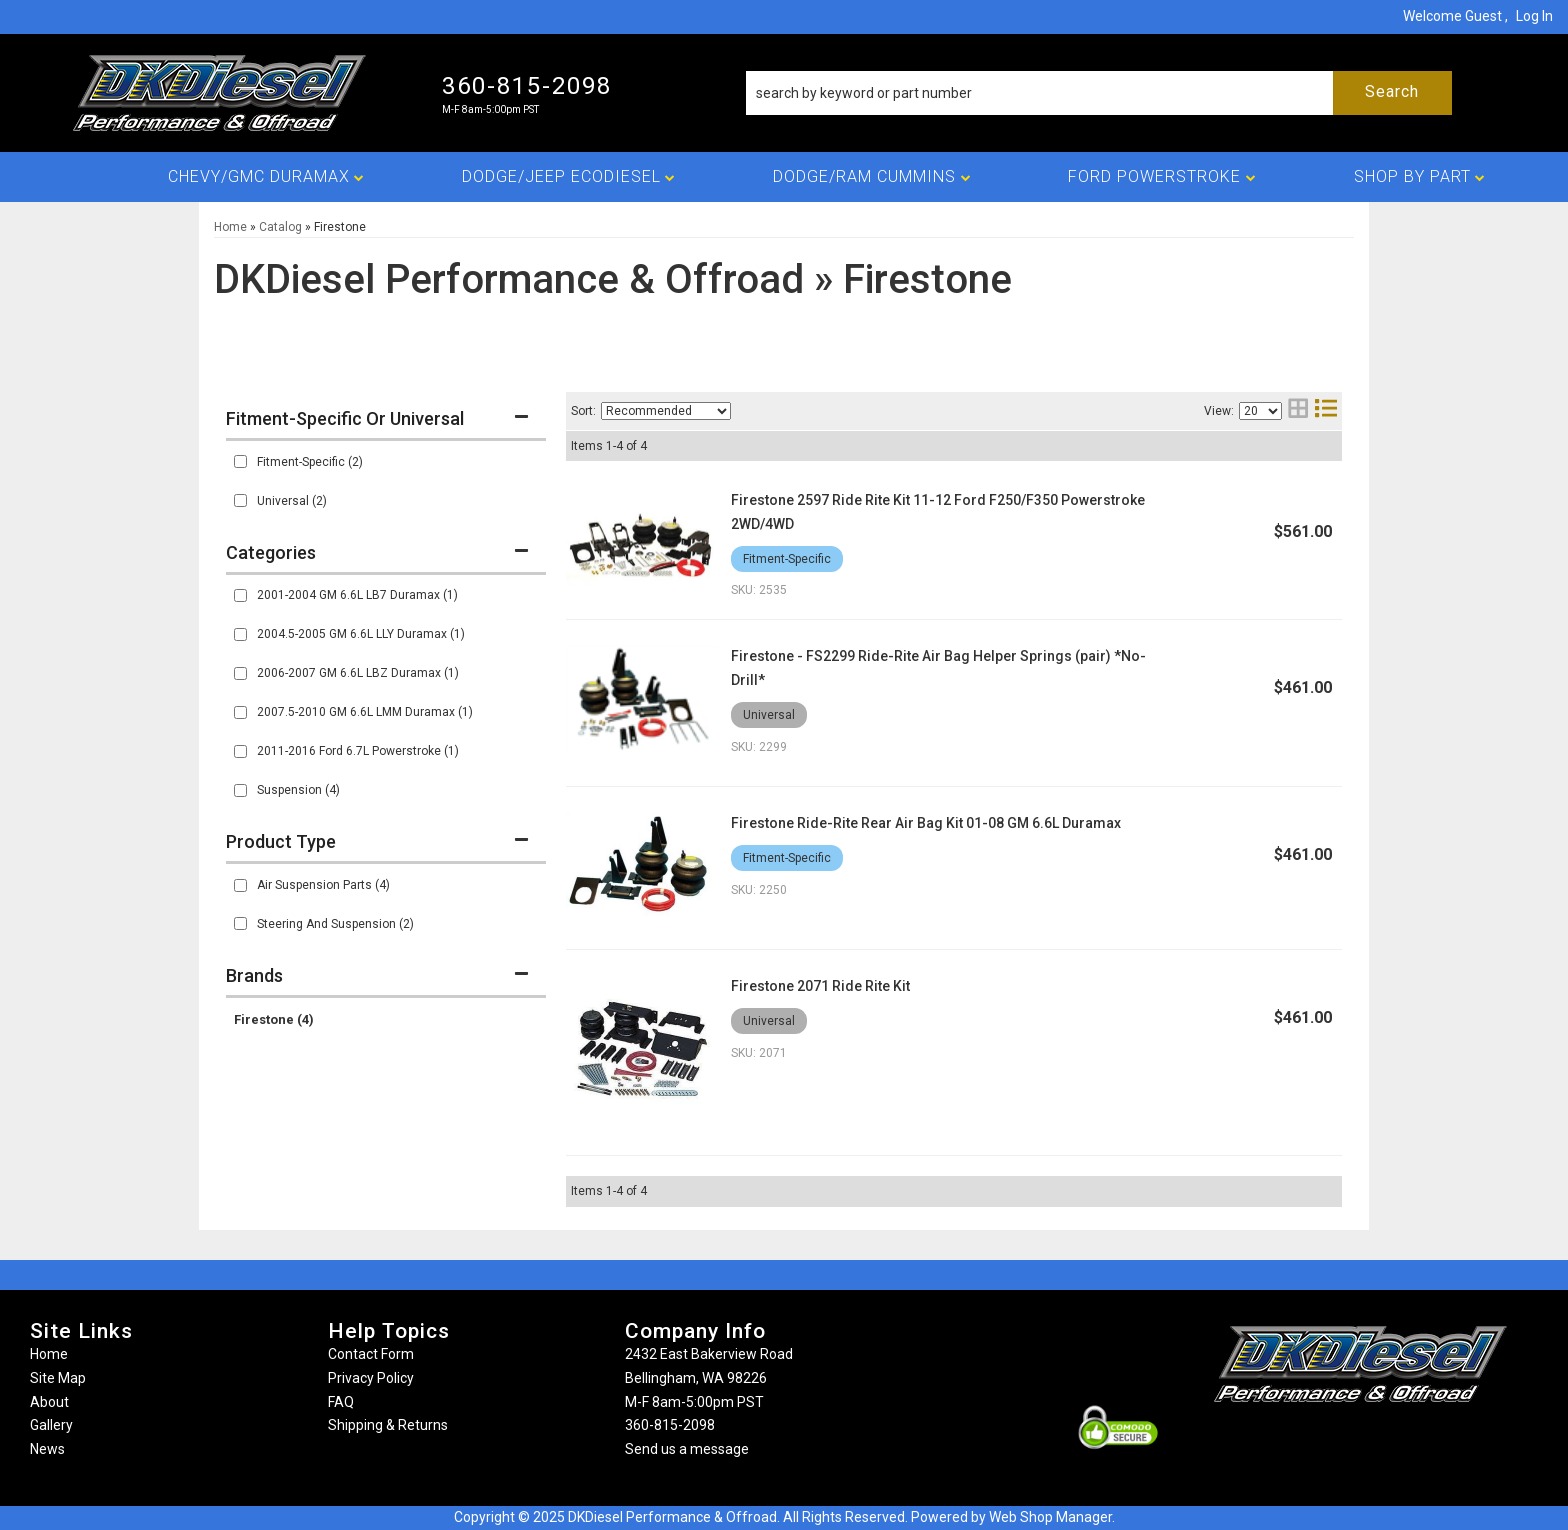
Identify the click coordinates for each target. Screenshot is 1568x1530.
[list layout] (1326, 410)
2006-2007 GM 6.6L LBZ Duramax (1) (358, 673)
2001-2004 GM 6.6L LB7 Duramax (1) (357, 595)
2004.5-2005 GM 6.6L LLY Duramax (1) (361, 634)
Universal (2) (292, 501)
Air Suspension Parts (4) (323, 885)
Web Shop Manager (1050, 1517)
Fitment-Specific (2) (310, 462)
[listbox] (666, 411)
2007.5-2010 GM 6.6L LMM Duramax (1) (365, 712)
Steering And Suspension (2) (335, 924)
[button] (1099, 93)
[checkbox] (240, 461)
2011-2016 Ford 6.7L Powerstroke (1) (358, 751)
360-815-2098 (670, 1425)
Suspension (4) (298, 790)
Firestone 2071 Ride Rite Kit (820, 986)
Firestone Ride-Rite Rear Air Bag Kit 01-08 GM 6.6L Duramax (926, 823)
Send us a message (687, 1449)
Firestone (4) (274, 1019)
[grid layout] (1298, 410)
